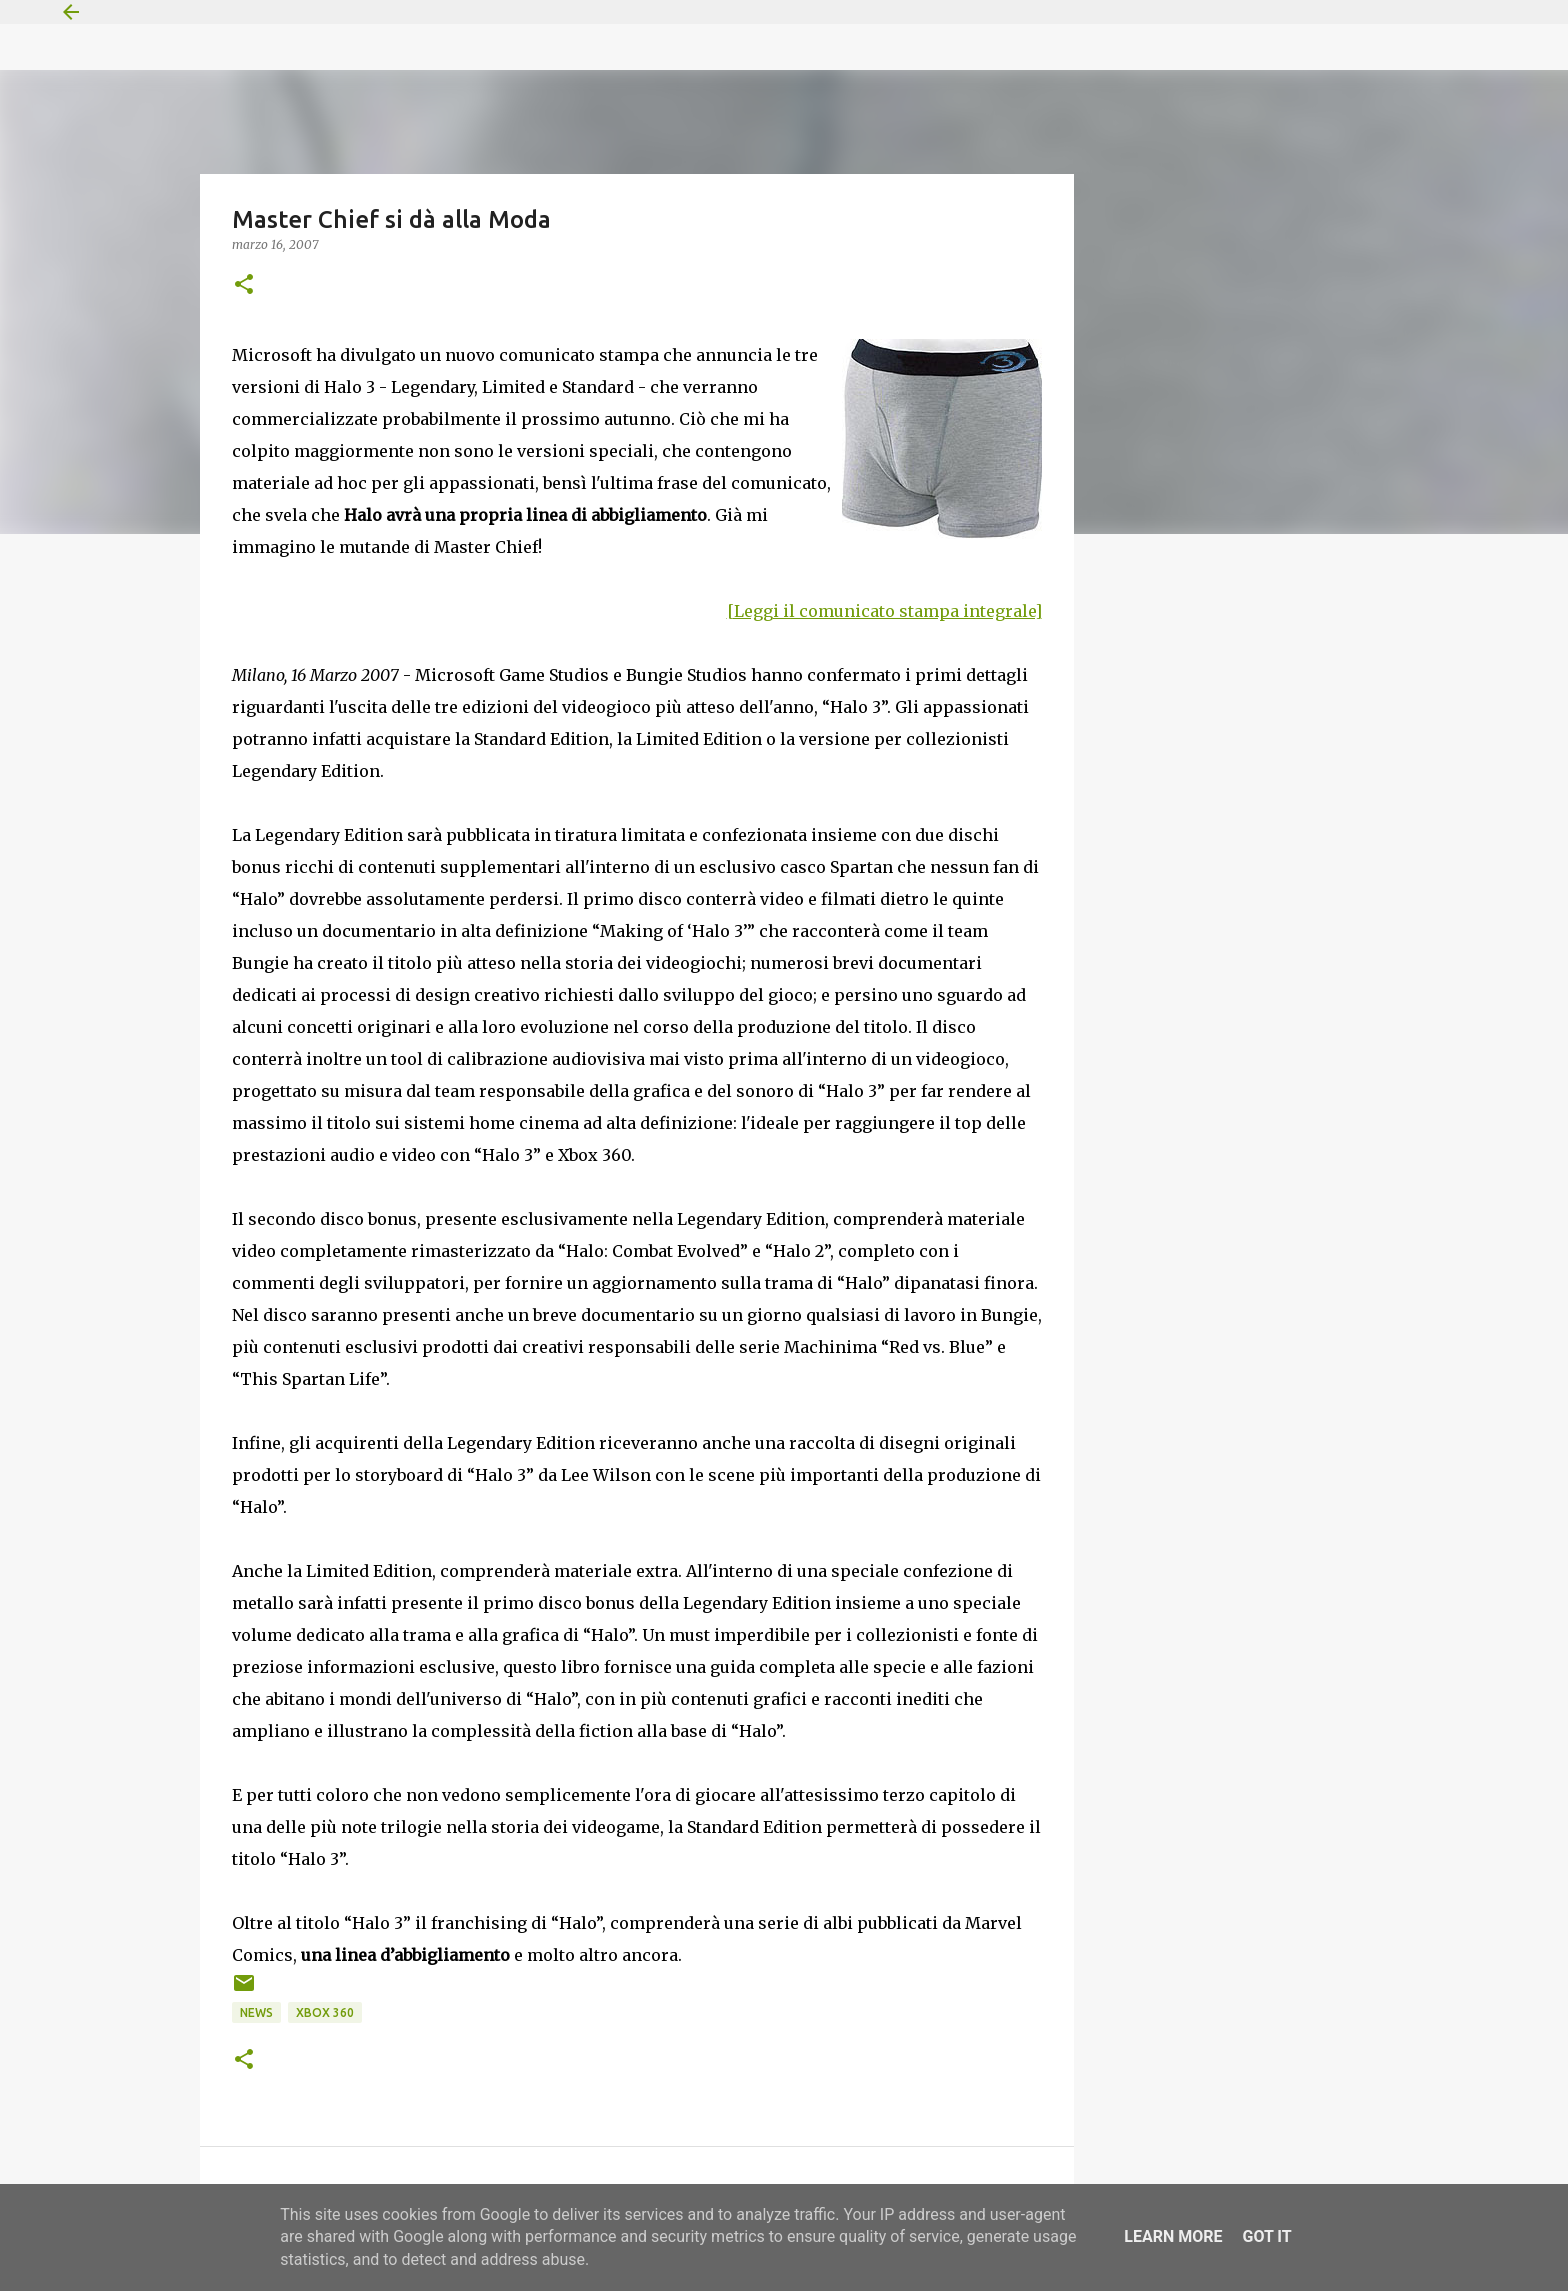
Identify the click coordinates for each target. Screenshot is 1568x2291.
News (256, 2012)
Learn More (1173, 2236)
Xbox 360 (325, 2012)
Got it (1266, 2236)
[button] (244, 285)
